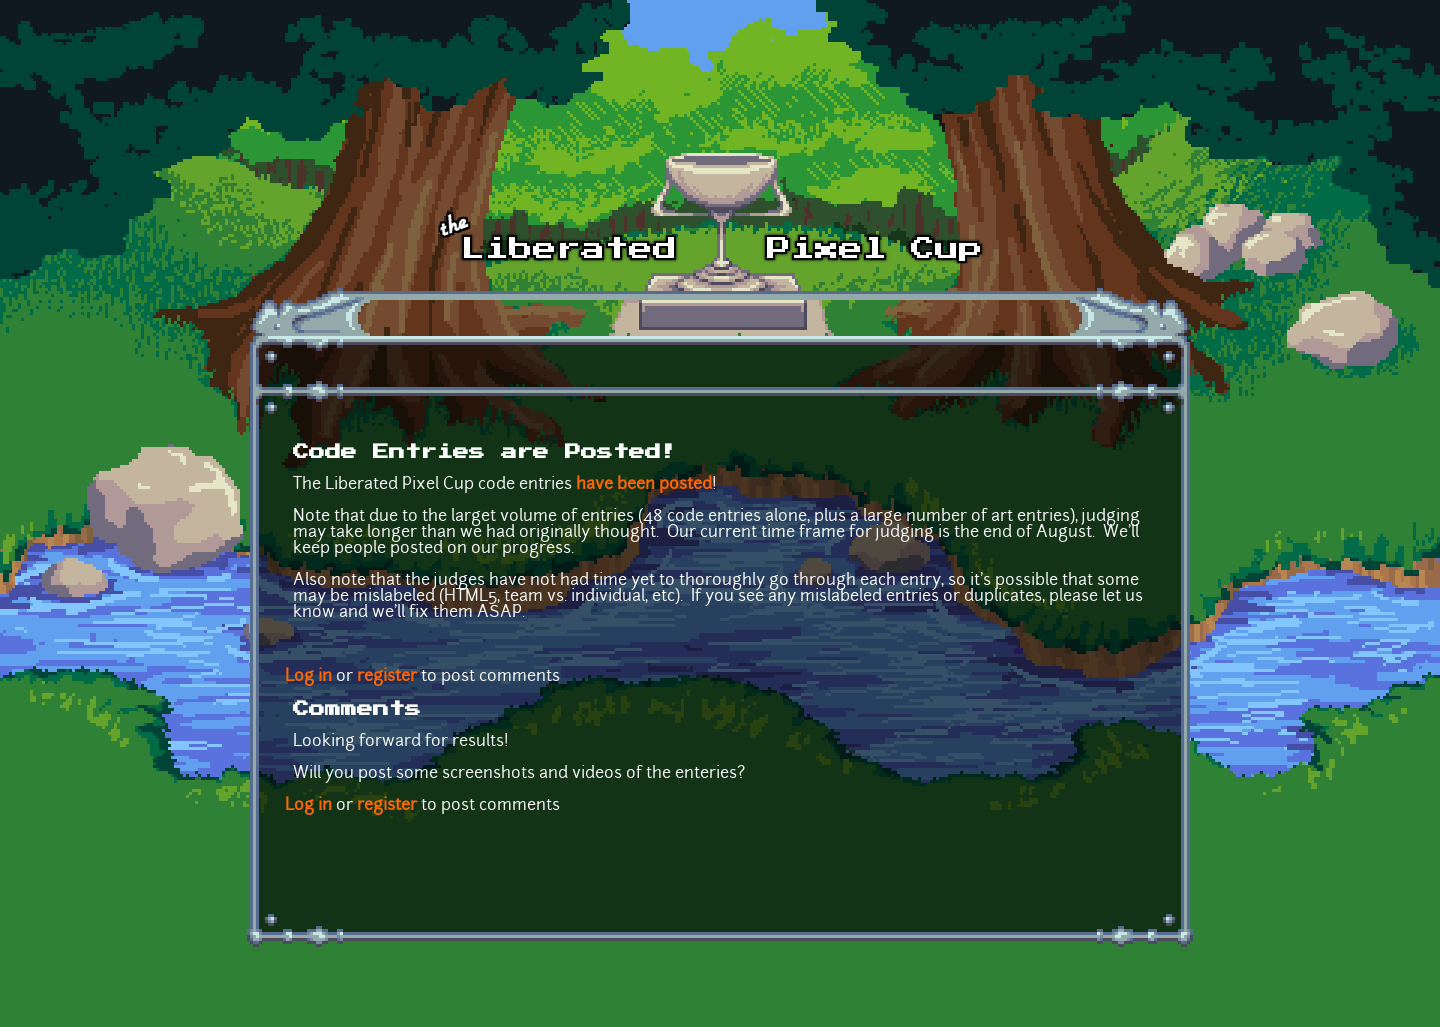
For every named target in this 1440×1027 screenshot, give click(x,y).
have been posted (644, 485)
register (387, 677)
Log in (308, 677)
